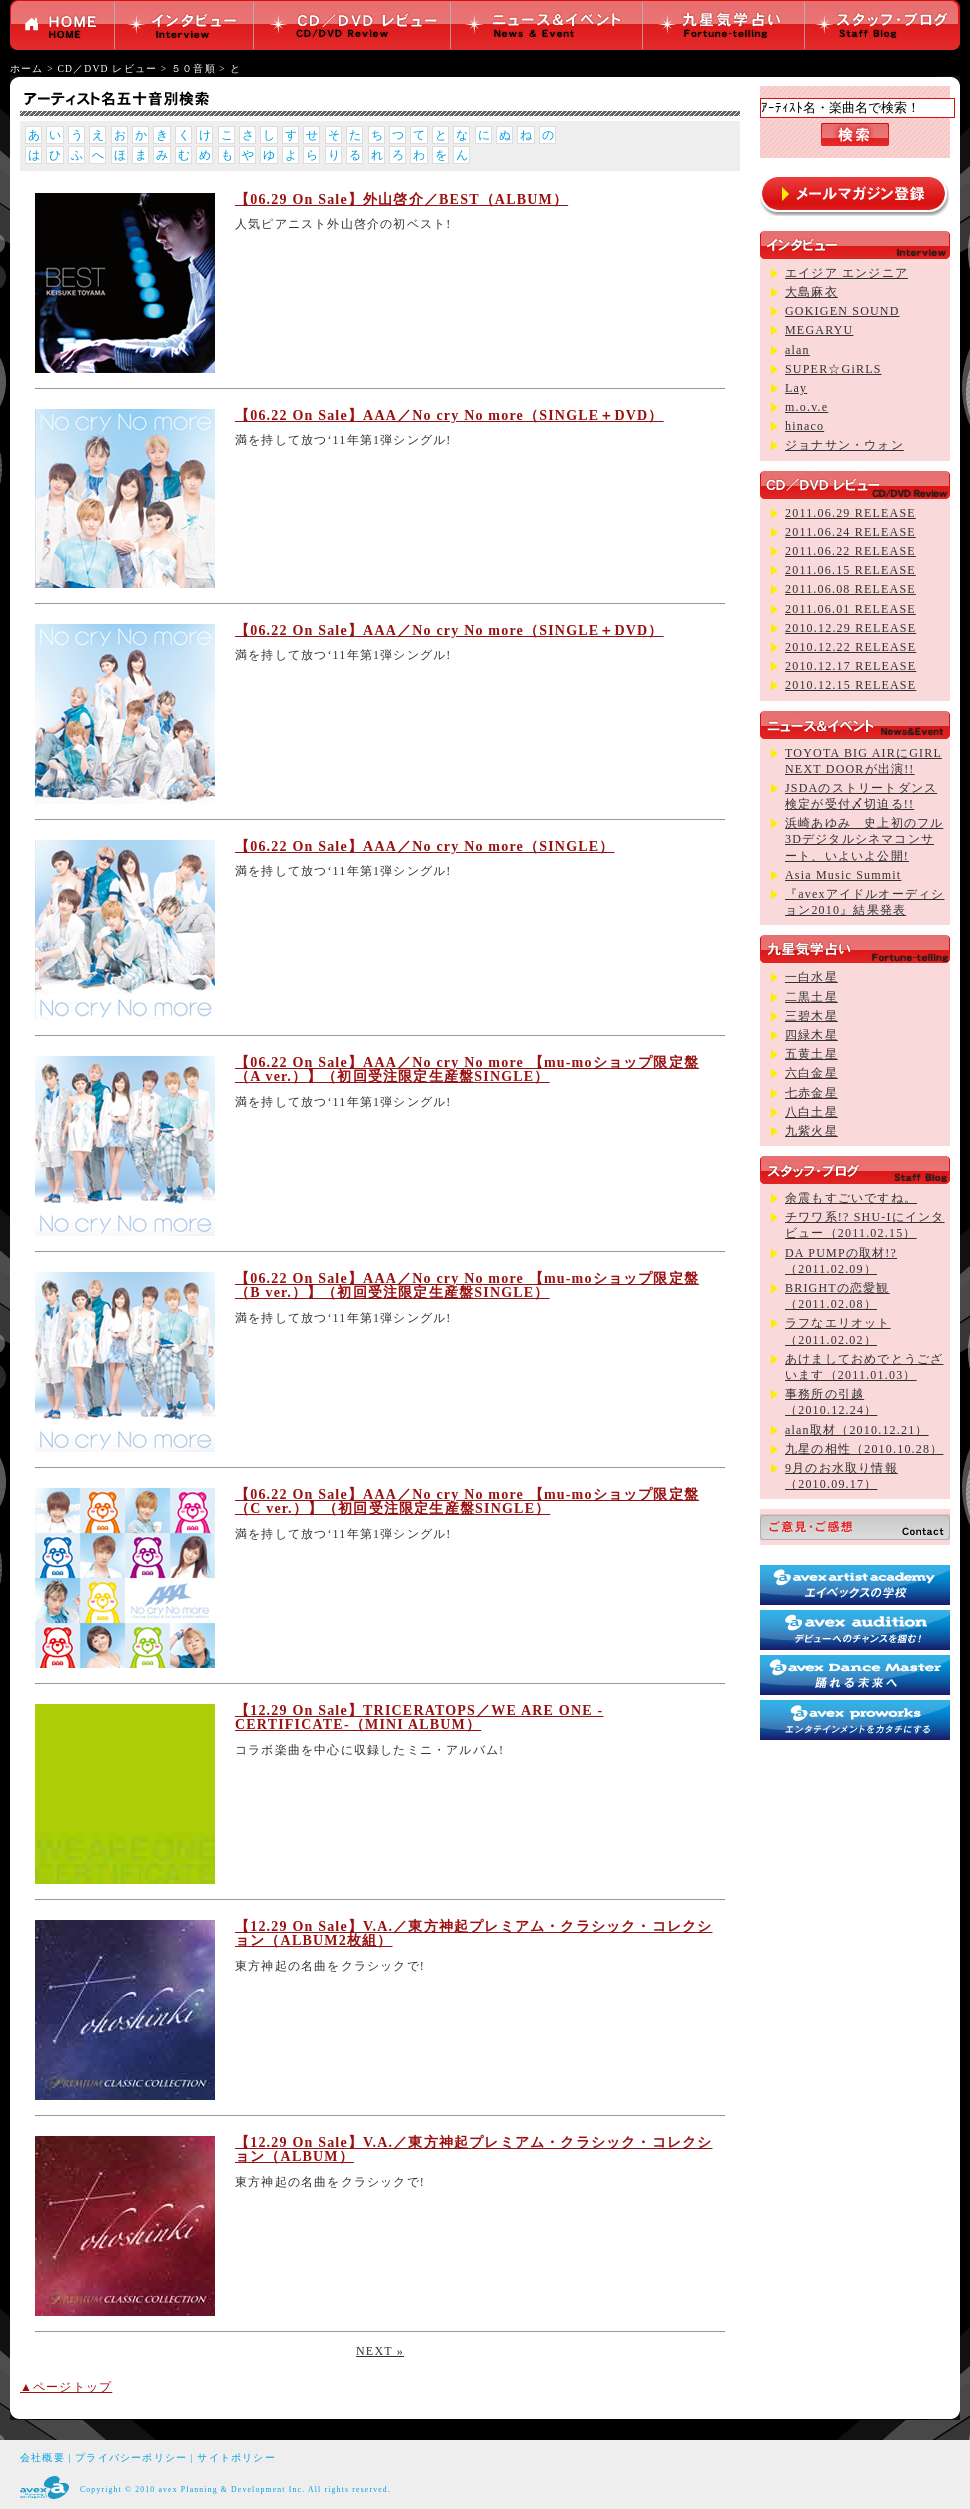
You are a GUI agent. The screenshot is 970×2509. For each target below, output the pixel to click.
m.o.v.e (806, 407)
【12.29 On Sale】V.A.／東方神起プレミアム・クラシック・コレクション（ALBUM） (473, 2149)
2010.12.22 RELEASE (850, 647)
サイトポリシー (236, 2457)
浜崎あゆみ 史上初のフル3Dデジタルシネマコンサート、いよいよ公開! (864, 839)
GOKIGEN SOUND (842, 311)
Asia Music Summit (843, 875)
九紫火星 (811, 1131)
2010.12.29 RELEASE (850, 628)
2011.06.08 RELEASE (850, 589)
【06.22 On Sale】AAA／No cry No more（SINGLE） (425, 846)
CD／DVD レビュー (107, 68)
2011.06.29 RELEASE (850, 513)
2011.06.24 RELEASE (850, 532)
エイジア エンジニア (846, 273)
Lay (796, 388)
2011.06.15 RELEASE (850, 570)
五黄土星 (811, 1054)
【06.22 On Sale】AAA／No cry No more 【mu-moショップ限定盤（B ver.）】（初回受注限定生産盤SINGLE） (467, 1285)
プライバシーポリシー (131, 2457)
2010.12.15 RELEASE (850, 685)
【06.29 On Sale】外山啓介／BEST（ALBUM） (401, 199)
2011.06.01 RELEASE (850, 609)
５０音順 (193, 68)
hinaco (804, 426)
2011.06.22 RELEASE (850, 551)
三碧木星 (811, 1016)
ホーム (27, 68)
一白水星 (811, 977)
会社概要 (42, 2457)
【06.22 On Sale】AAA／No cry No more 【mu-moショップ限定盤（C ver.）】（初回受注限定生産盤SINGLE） (467, 1501)
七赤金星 (811, 1093)
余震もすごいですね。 (851, 1198)
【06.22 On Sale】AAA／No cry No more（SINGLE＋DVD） (449, 415)
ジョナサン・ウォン (844, 445)
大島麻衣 (811, 292)
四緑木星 (811, 1035)
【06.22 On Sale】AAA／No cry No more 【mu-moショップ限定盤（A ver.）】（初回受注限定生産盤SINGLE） (467, 1069)
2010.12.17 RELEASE (850, 666)
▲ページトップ (66, 2387)
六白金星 (811, 1073)
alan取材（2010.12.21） (857, 1430)
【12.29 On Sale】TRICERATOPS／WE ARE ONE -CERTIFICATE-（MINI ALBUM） (419, 1717)
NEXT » (380, 2351)
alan (797, 350)
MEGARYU (819, 330)
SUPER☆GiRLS (833, 369)
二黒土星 (811, 997)
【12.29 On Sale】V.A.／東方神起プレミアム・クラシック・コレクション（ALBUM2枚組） (473, 1933)
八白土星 (811, 1112)
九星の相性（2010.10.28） (864, 1449)
